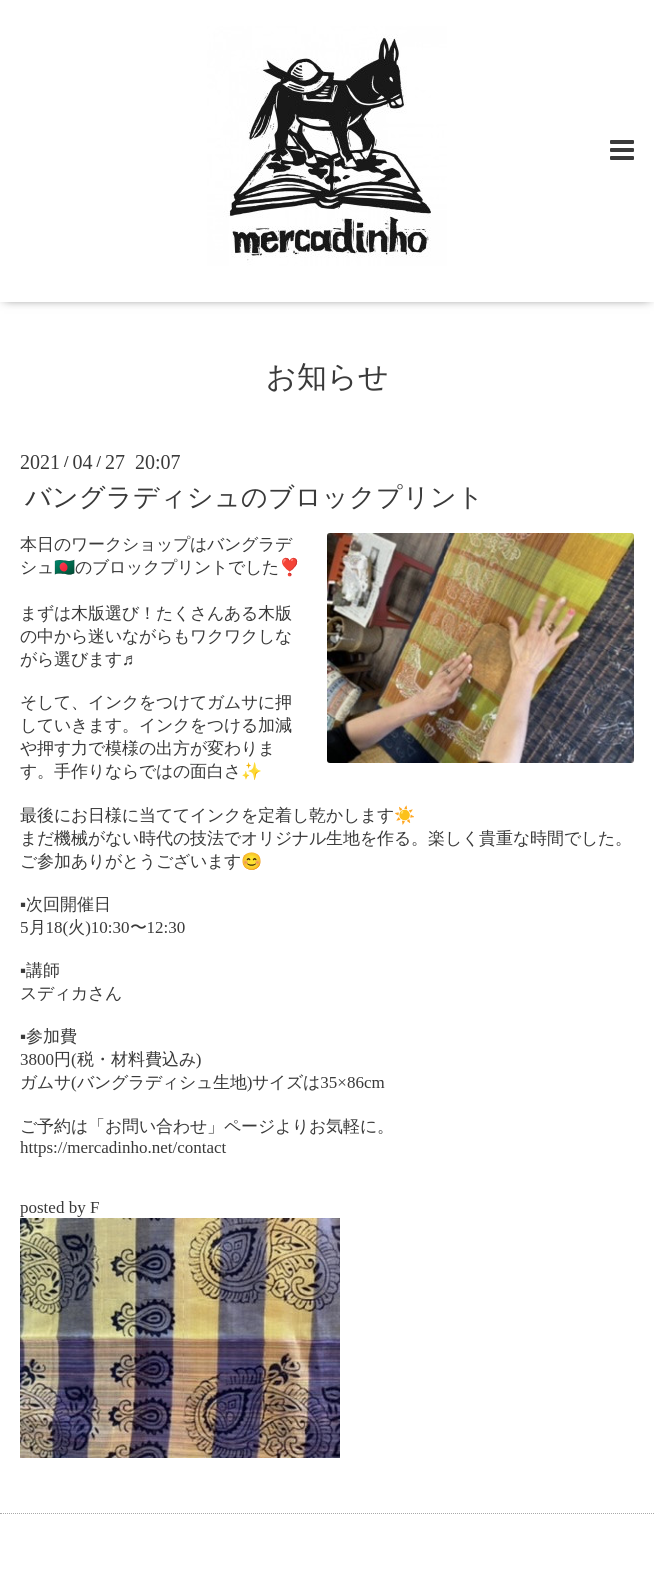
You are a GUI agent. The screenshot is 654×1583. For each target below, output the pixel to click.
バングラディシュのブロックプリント (254, 497)
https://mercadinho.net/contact (123, 1147)
